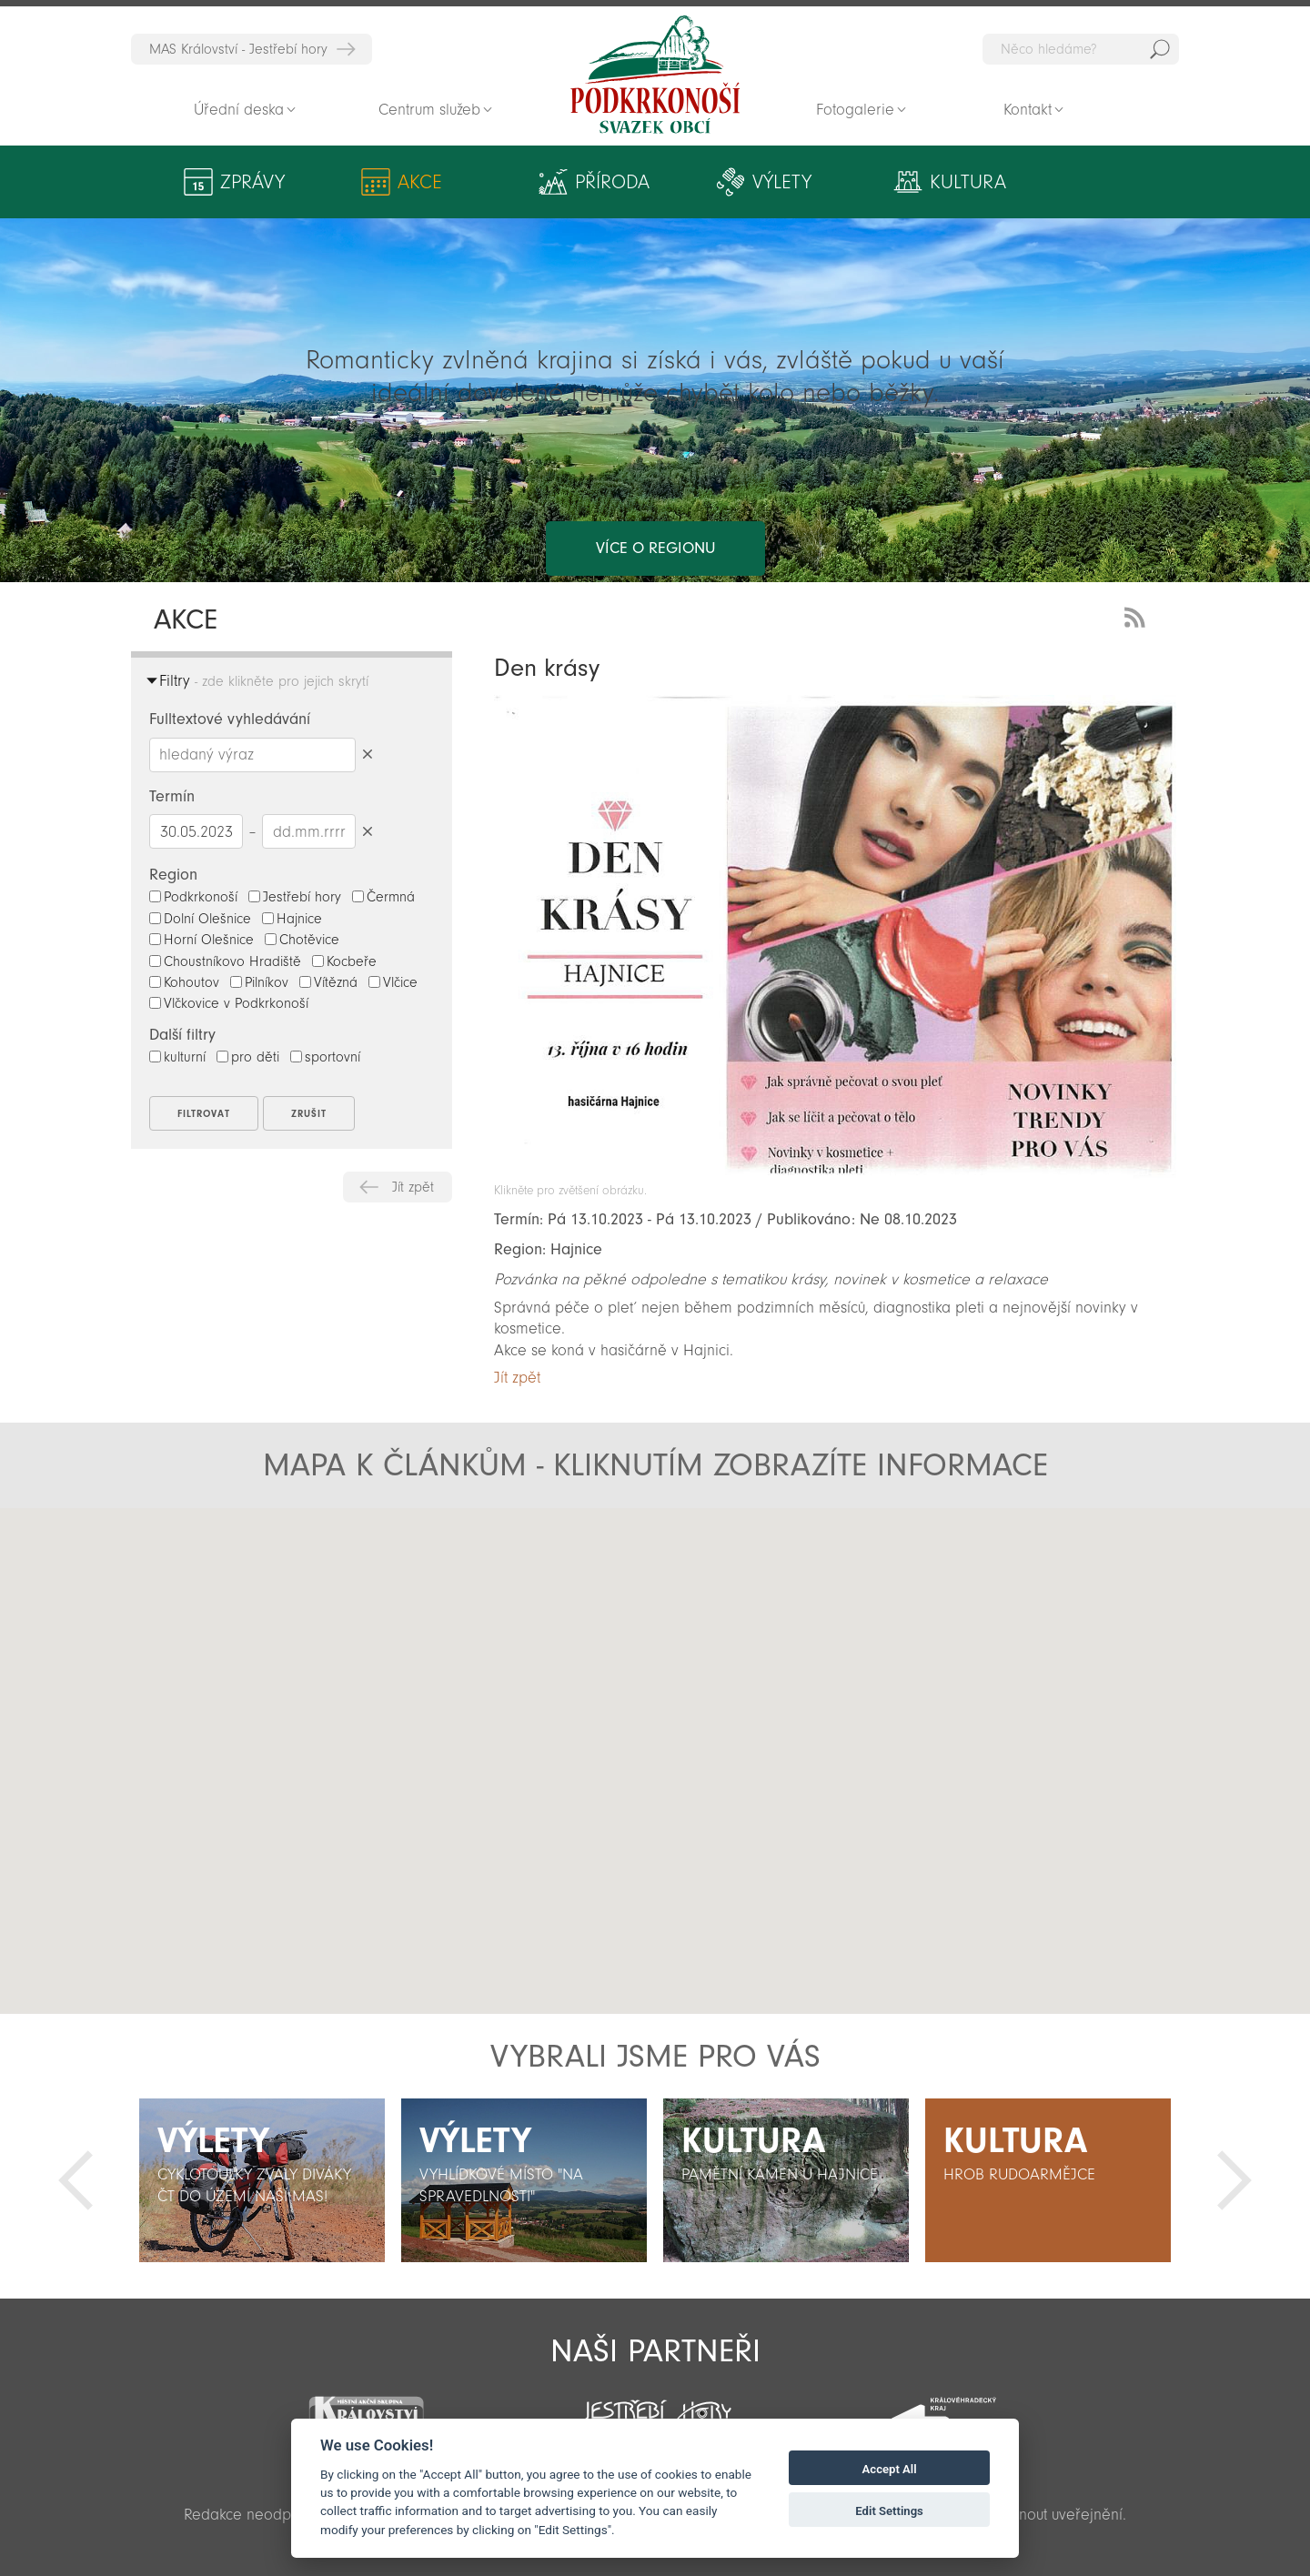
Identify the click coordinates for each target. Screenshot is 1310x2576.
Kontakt (1027, 109)
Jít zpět (413, 1187)
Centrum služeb (429, 109)
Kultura (861, 182)
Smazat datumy (367, 831)
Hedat (1160, 49)
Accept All (889, 2469)
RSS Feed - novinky (1138, 615)
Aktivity (1034, 182)
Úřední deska (239, 109)
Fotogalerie (855, 109)
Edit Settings (889, 2511)
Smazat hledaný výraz (367, 754)
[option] (262, 2180)
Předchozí (75, 2180)
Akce (402, 182)
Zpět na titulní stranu (655, 74)
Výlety (711, 182)
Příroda (549, 182)
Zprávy (252, 182)
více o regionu (655, 475)
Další (1234, 2180)
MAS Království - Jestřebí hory (238, 49)
